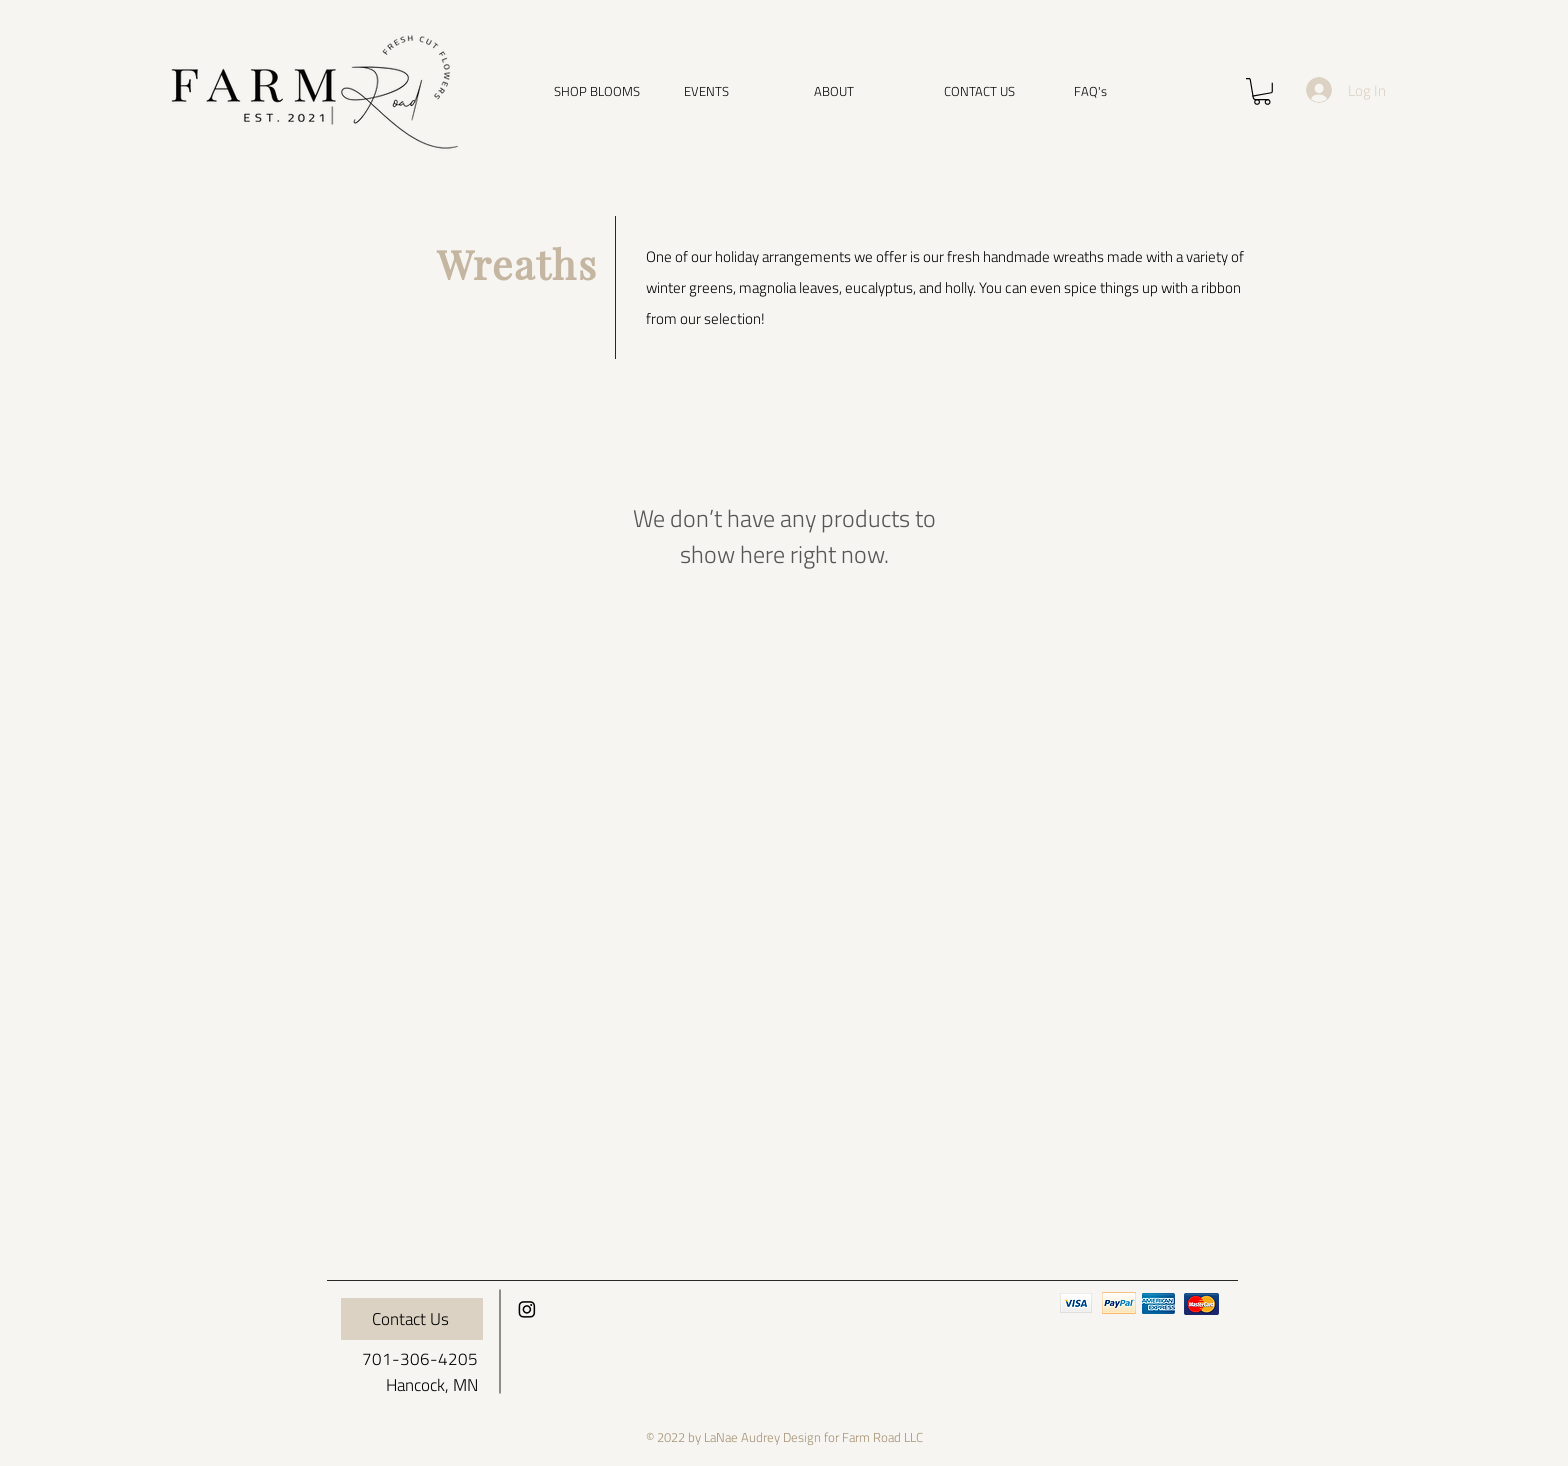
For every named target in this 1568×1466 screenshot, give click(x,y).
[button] (604, 91)
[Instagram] (527, 1309)
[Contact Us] (412, 1319)
